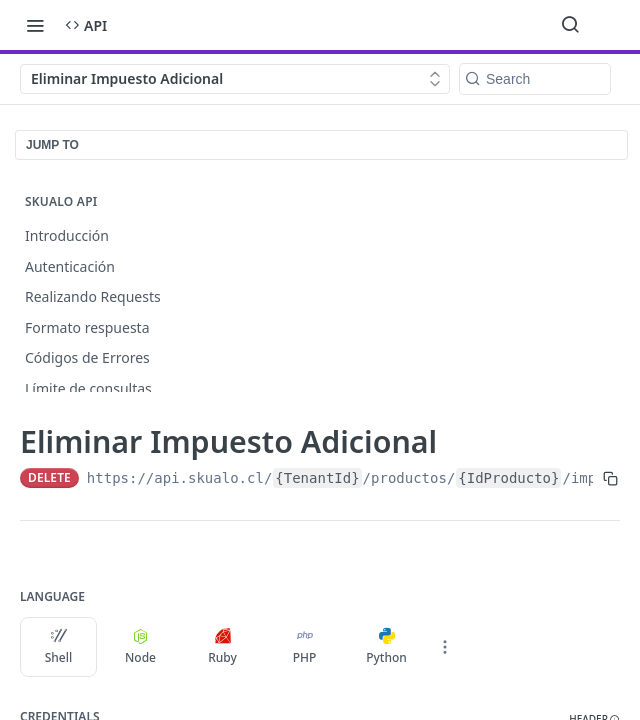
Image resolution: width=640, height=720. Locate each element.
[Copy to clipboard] (610, 478)
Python (386, 647)
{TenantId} (317, 478)
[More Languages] (445, 647)
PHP (305, 647)
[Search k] (535, 79)
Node (140, 647)
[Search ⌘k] (570, 25)
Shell (59, 647)
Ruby (222, 647)
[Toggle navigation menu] (35, 25)
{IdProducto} (508, 478)
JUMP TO (52, 145)
